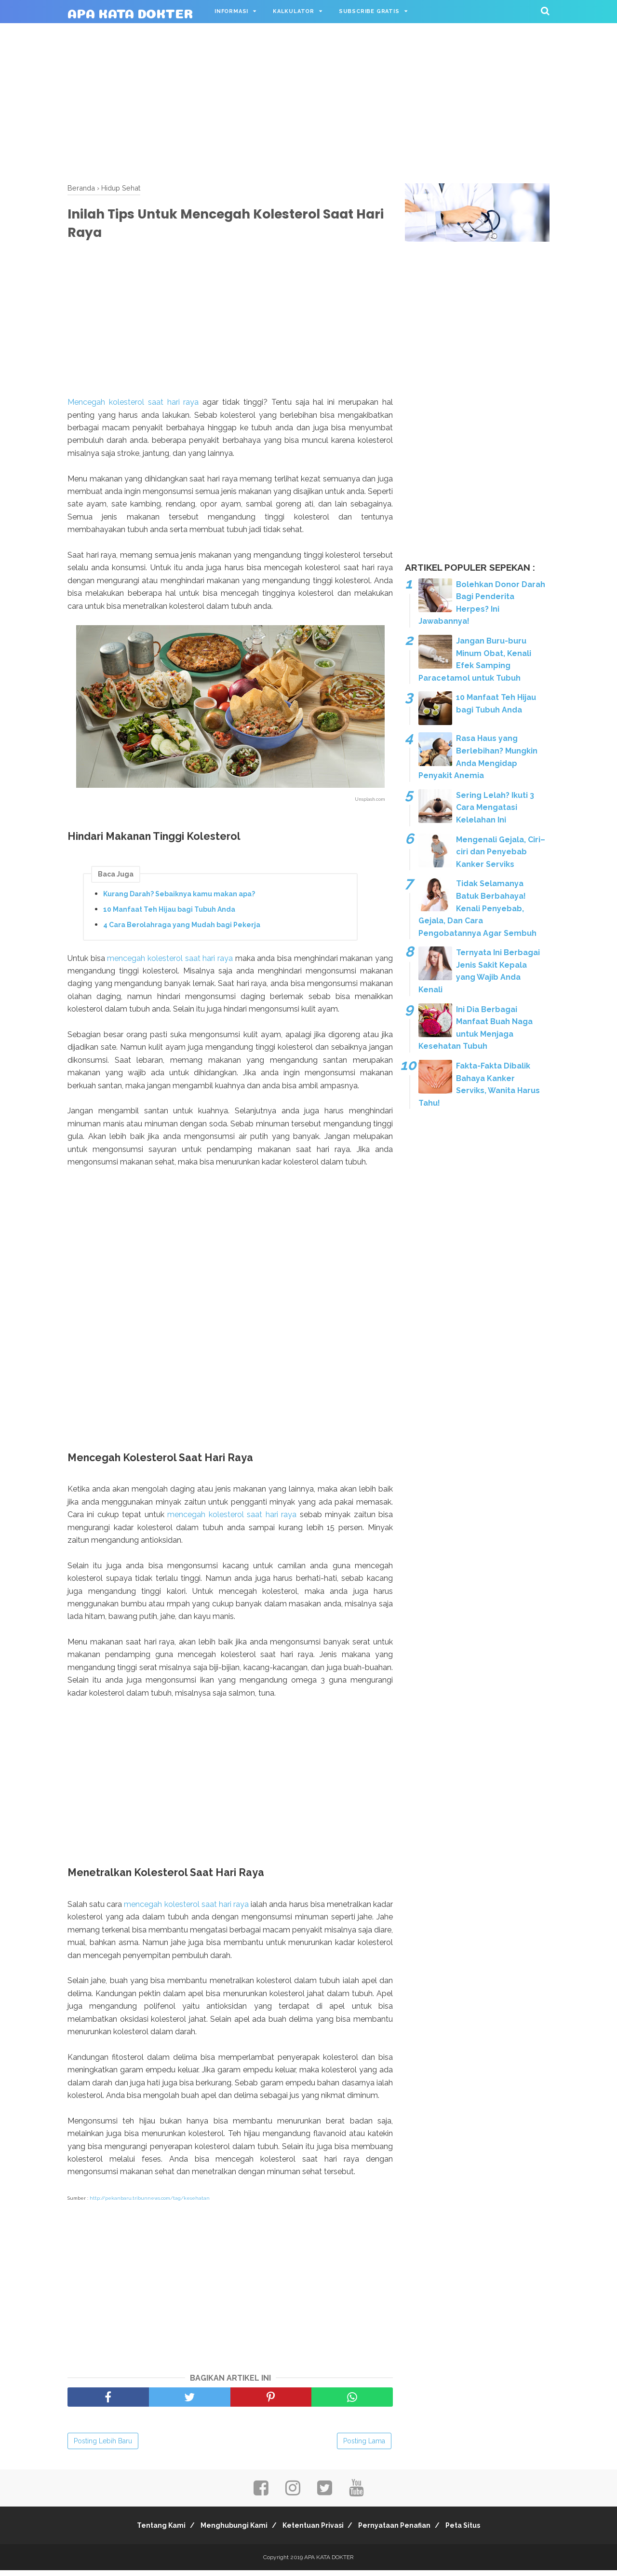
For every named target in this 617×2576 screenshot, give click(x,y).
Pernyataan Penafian (400, 2531)
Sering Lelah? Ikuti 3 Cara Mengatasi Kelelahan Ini (495, 807)
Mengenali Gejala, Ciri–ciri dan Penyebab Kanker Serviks (500, 852)
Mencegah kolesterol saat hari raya (133, 406)
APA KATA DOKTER (130, 12)
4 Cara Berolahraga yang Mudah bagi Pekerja (181, 929)
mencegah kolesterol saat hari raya (170, 963)
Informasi (231, 11)
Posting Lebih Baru (103, 2447)
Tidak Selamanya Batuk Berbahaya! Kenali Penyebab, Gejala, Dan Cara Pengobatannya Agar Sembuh (477, 908)
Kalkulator (293, 11)
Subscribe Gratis (369, 11)
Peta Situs (474, 2531)
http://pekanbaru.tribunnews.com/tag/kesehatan (150, 2203)
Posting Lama (364, 2447)
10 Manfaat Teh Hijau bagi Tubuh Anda (169, 914)
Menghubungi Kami (228, 2531)
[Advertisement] (308, 101)
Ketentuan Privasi (313, 2531)
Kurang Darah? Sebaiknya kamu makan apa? (179, 899)
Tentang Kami (149, 2531)
